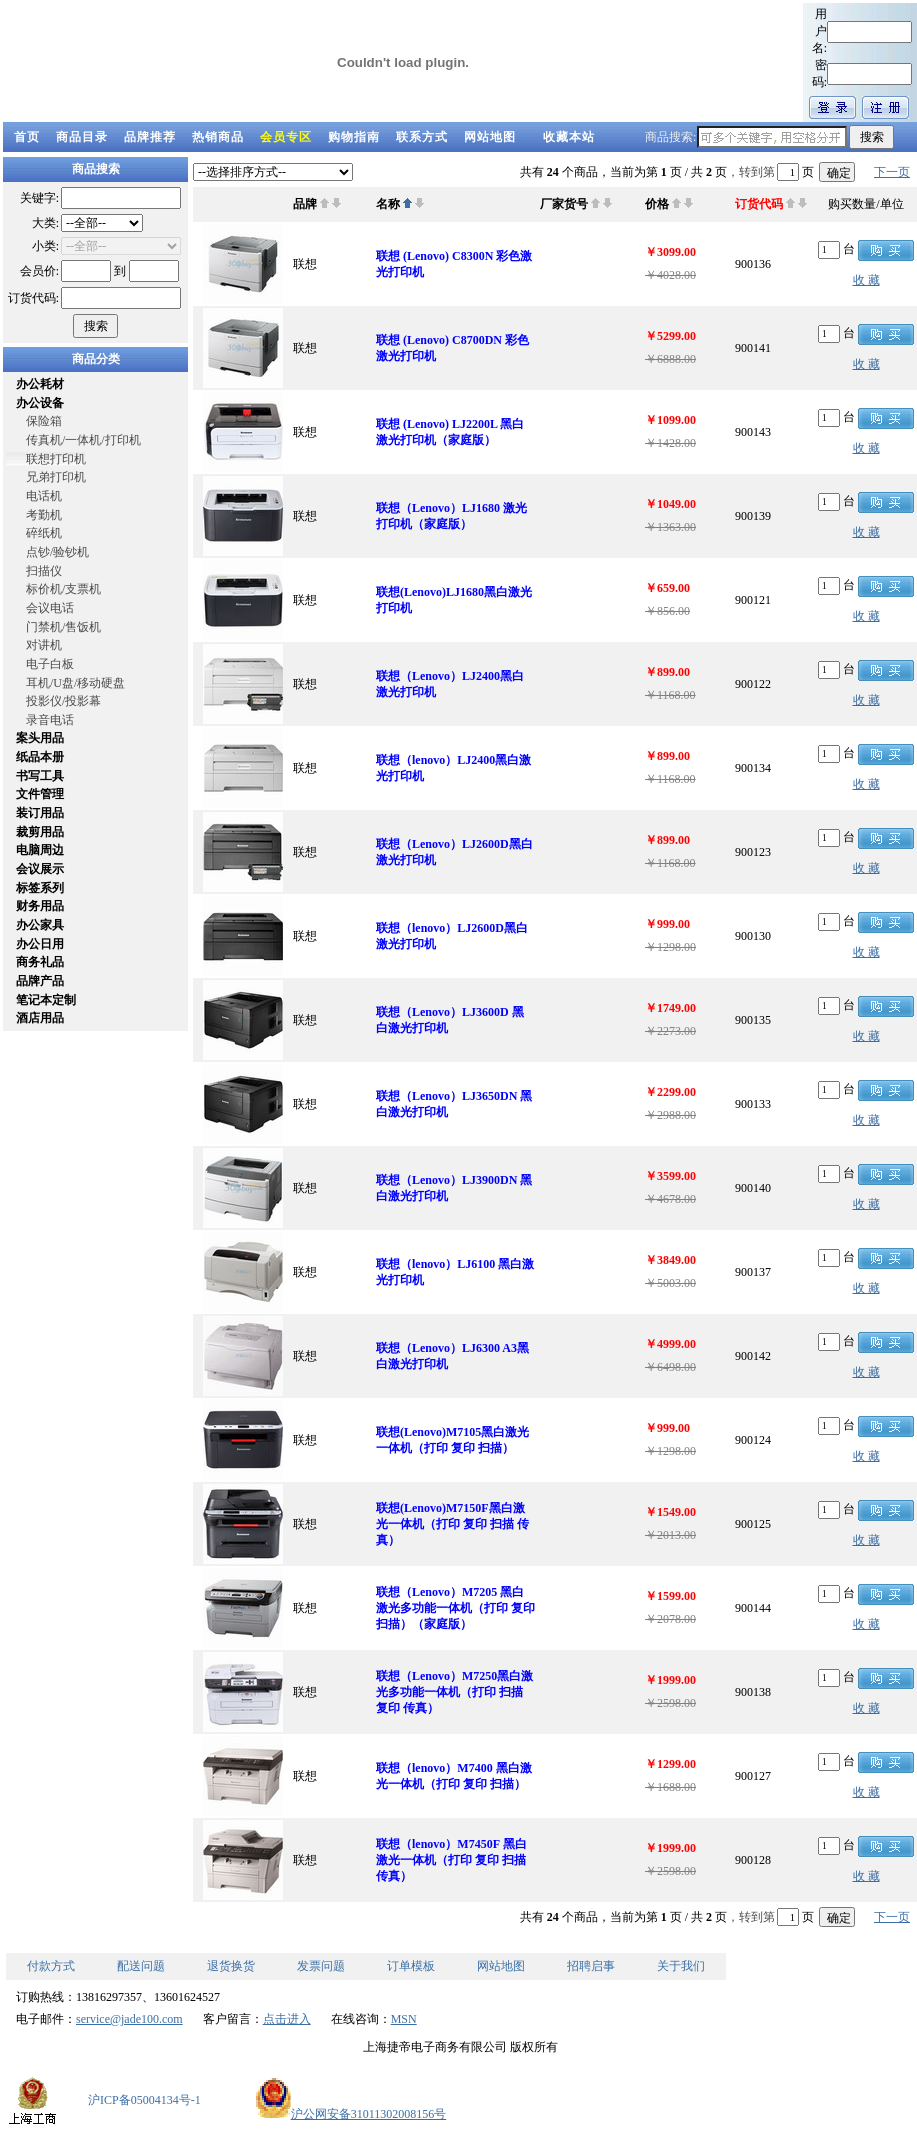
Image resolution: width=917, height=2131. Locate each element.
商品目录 (82, 137)
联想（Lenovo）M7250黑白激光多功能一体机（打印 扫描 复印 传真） (454, 1692)
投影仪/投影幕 (63, 701)
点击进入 (287, 2019)
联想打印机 (56, 459)
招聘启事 (591, 1966)
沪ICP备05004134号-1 (144, 2100)
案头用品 (40, 738)
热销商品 (218, 137)
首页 (27, 137)
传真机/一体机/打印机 (83, 440)
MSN (404, 2019)
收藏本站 (569, 137)
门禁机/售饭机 (63, 627)
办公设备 (40, 403)
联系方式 (422, 137)
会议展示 (40, 869)
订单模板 (411, 1966)
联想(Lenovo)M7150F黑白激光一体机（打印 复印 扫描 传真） (452, 1524)
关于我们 (681, 1966)
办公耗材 (40, 384)
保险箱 (44, 421)
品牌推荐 (150, 137)
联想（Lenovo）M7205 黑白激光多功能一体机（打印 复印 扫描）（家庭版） (455, 1608)
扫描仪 (44, 571)
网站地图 (490, 137)
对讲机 (44, 645)
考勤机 (44, 515)
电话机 (44, 496)
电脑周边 (40, 850)
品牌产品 (40, 981)
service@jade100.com (129, 2019)
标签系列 (40, 888)
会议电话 (50, 608)
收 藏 (866, 280)
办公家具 (40, 925)
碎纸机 (44, 533)
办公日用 (40, 944)
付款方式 (51, 1966)
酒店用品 (40, 1018)
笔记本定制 (46, 1000)
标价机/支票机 (63, 589)
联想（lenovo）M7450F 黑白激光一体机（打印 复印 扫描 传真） (451, 1860)
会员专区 (286, 137)
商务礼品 (40, 962)
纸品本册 (40, 757)
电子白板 (50, 664)
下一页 (892, 172)
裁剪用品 (40, 832)
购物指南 (354, 137)
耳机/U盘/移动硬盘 (75, 683)
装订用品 (40, 813)
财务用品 (40, 906)
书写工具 (40, 776)
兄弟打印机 (56, 477)
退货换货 (231, 1966)
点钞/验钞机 (57, 552)
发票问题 (321, 1966)
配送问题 (141, 1966)
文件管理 (40, 794)
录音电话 (50, 720)
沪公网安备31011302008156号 (351, 2114)
